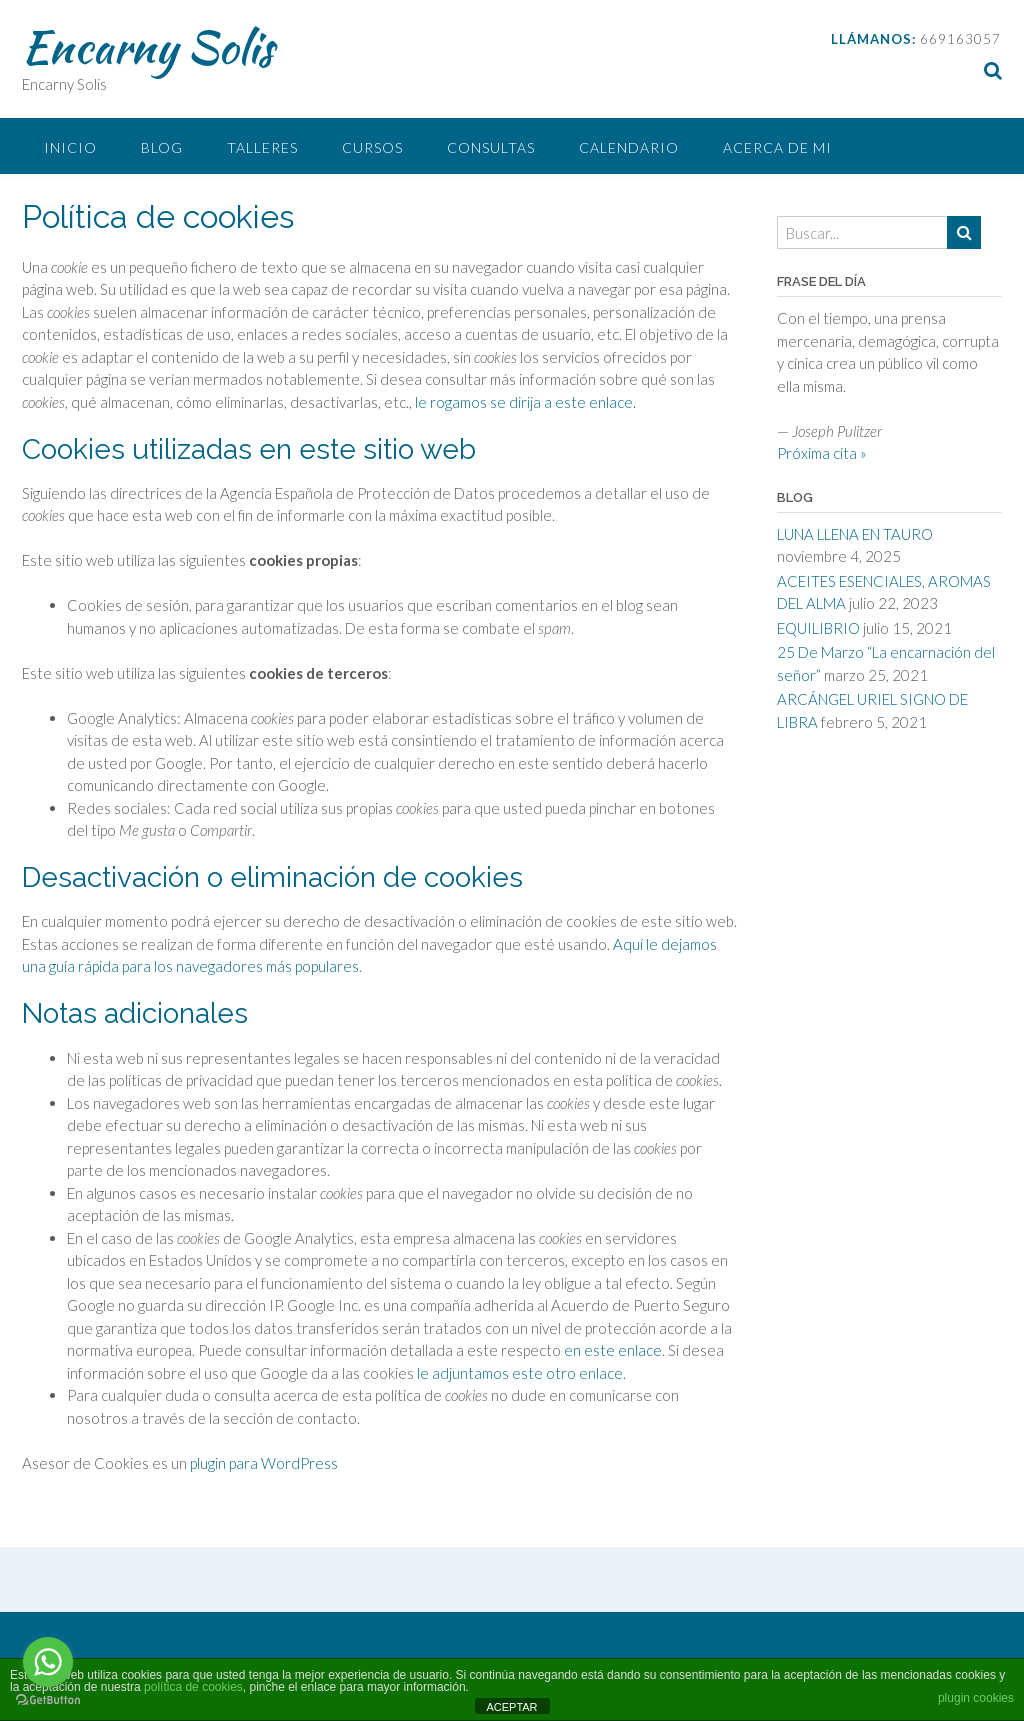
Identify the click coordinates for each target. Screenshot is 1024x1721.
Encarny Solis (147, 47)
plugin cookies (976, 1698)
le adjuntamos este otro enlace (520, 1373)
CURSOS (372, 147)
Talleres (262, 147)
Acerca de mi (777, 147)
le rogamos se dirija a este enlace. (525, 402)
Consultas (491, 147)
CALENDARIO (629, 147)
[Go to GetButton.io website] (48, 1700)
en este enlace (613, 1350)
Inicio (70, 147)
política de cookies (193, 1687)
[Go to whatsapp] (48, 1662)
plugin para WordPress (264, 1463)
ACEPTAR (511, 1707)
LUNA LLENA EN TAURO (855, 534)
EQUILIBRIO (818, 628)
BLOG (162, 147)
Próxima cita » (822, 453)
